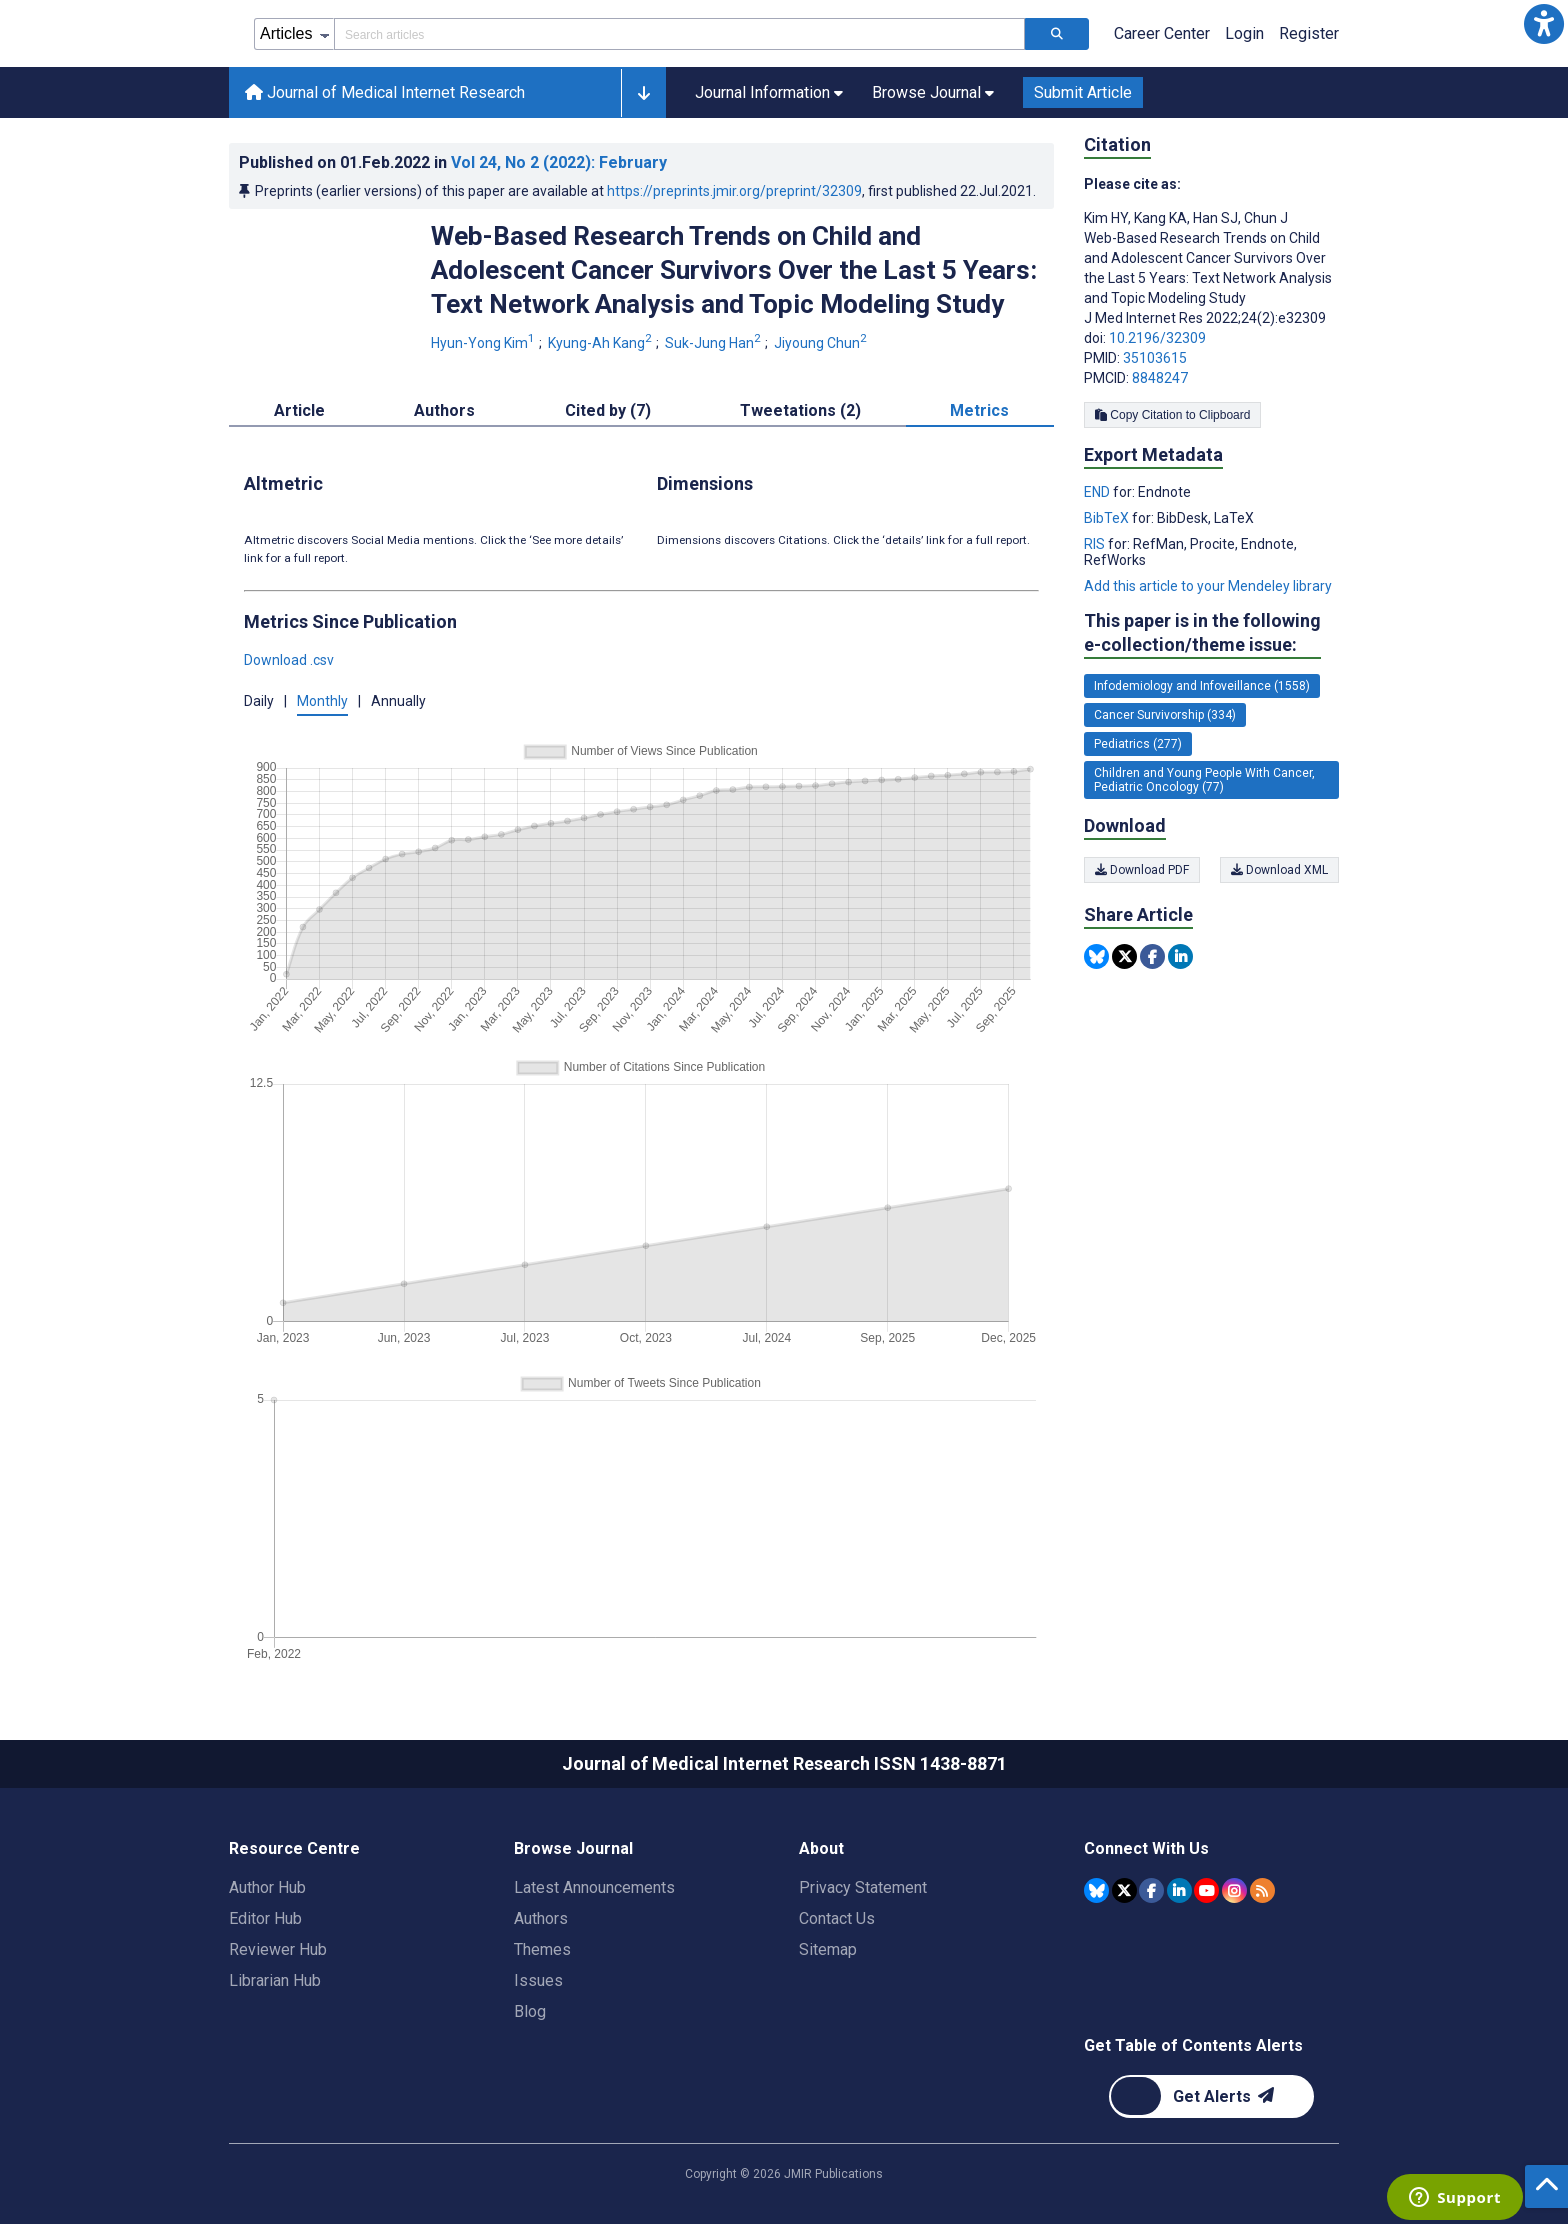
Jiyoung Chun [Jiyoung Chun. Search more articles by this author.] (822, 343)
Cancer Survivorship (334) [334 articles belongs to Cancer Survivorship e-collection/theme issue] (1165, 715)
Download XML (1279, 870)
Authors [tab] (444, 410)
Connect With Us (1146, 1848)
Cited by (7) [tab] (608, 410)
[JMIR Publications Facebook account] (1151, 1890)
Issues (538, 1980)
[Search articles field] (679, 34)
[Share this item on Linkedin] (1180, 956)
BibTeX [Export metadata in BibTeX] (1108, 518)
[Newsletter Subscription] (1211, 2096)
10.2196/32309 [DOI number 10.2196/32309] (1157, 338)
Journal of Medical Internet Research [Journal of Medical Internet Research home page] (385, 92)
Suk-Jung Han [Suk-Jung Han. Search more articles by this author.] (714, 343)
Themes (542, 1949)
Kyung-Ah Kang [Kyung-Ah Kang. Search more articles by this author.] (601, 343)
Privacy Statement (863, 1887)
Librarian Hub (275, 1980)
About (821, 1848)
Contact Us (837, 1918)
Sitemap (828, 1949)
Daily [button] (259, 701)
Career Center (1162, 33)
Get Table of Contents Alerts (1193, 2045)
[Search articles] (1057, 34)
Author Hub (267, 1887)
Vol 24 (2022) (559, 162)
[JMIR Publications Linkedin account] (1179, 1890)
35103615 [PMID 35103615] (1155, 358)
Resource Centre (294, 1848)
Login (1244, 33)
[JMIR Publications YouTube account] (1206, 1890)
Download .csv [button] (289, 660)
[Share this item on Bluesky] (1096, 956)
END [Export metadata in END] (1098, 492)
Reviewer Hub (278, 1949)
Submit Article (1083, 92)
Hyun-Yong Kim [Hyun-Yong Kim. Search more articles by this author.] (484, 343)
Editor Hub (265, 1918)
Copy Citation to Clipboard (1172, 415)
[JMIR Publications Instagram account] (1234, 1890)
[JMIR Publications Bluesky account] (1096, 1890)
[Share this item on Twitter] (1124, 956)
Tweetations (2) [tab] (800, 410)
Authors (541, 1918)
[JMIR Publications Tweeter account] (1124, 1890)
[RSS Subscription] (1262, 1890)
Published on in (453, 162)
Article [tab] (299, 410)
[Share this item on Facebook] (1152, 956)
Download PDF (1142, 870)
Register (1309, 33)
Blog (530, 2011)
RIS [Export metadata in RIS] (1096, 544)
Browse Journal (573, 1848)
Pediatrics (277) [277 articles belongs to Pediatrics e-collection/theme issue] (1138, 744)
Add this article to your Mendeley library (1208, 586)
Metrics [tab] (979, 410)
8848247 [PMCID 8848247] (1160, 378)
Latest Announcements (594, 1887)
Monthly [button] (322, 701)
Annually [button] (398, 701)
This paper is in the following (1202, 633)
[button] (1544, 24)
